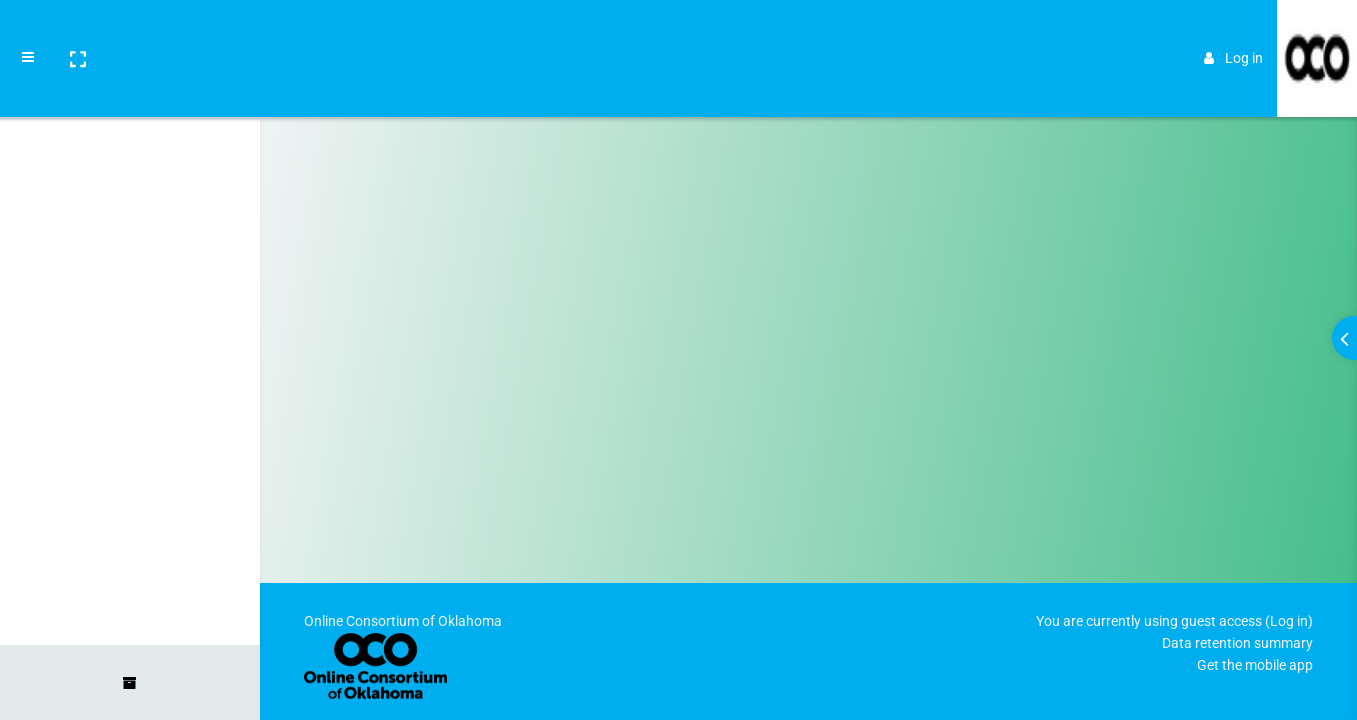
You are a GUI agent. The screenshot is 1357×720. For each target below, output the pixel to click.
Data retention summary (1237, 643)
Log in (1233, 32)
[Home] (130, 93)
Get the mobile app (1255, 665)
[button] (77, 33)
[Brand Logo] (1317, 33)
